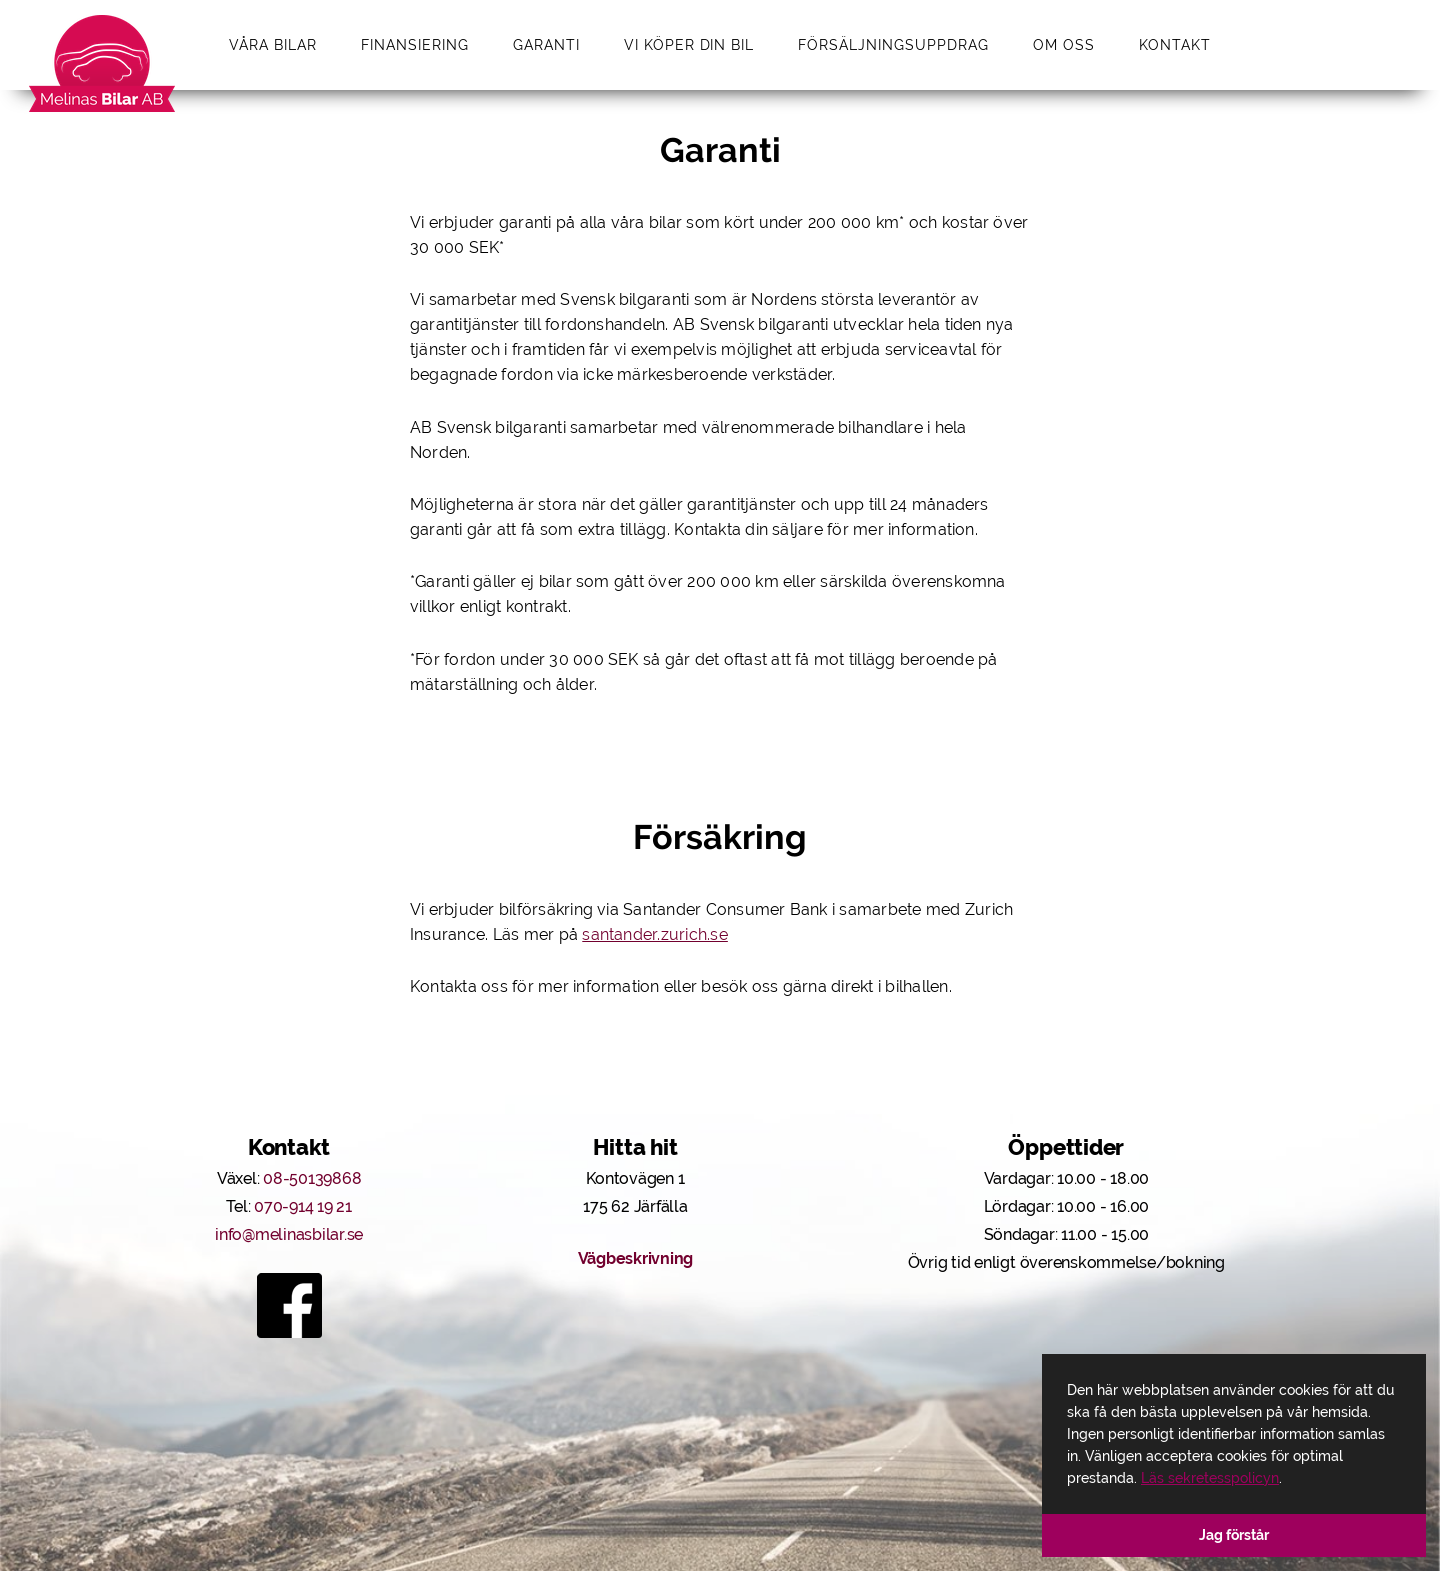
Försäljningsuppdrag (893, 45)
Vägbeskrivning (636, 1258)
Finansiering (415, 45)
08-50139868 (312, 1178)
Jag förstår (1234, 1535)
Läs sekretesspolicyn (1210, 1478)
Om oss (1064, 45)
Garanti (546, 45)
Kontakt (1175, 45)
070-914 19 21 (303, 1206)
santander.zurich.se (655, 934)
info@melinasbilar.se (289, 1234)
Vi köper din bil (689, 45)
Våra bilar (273, 45)
